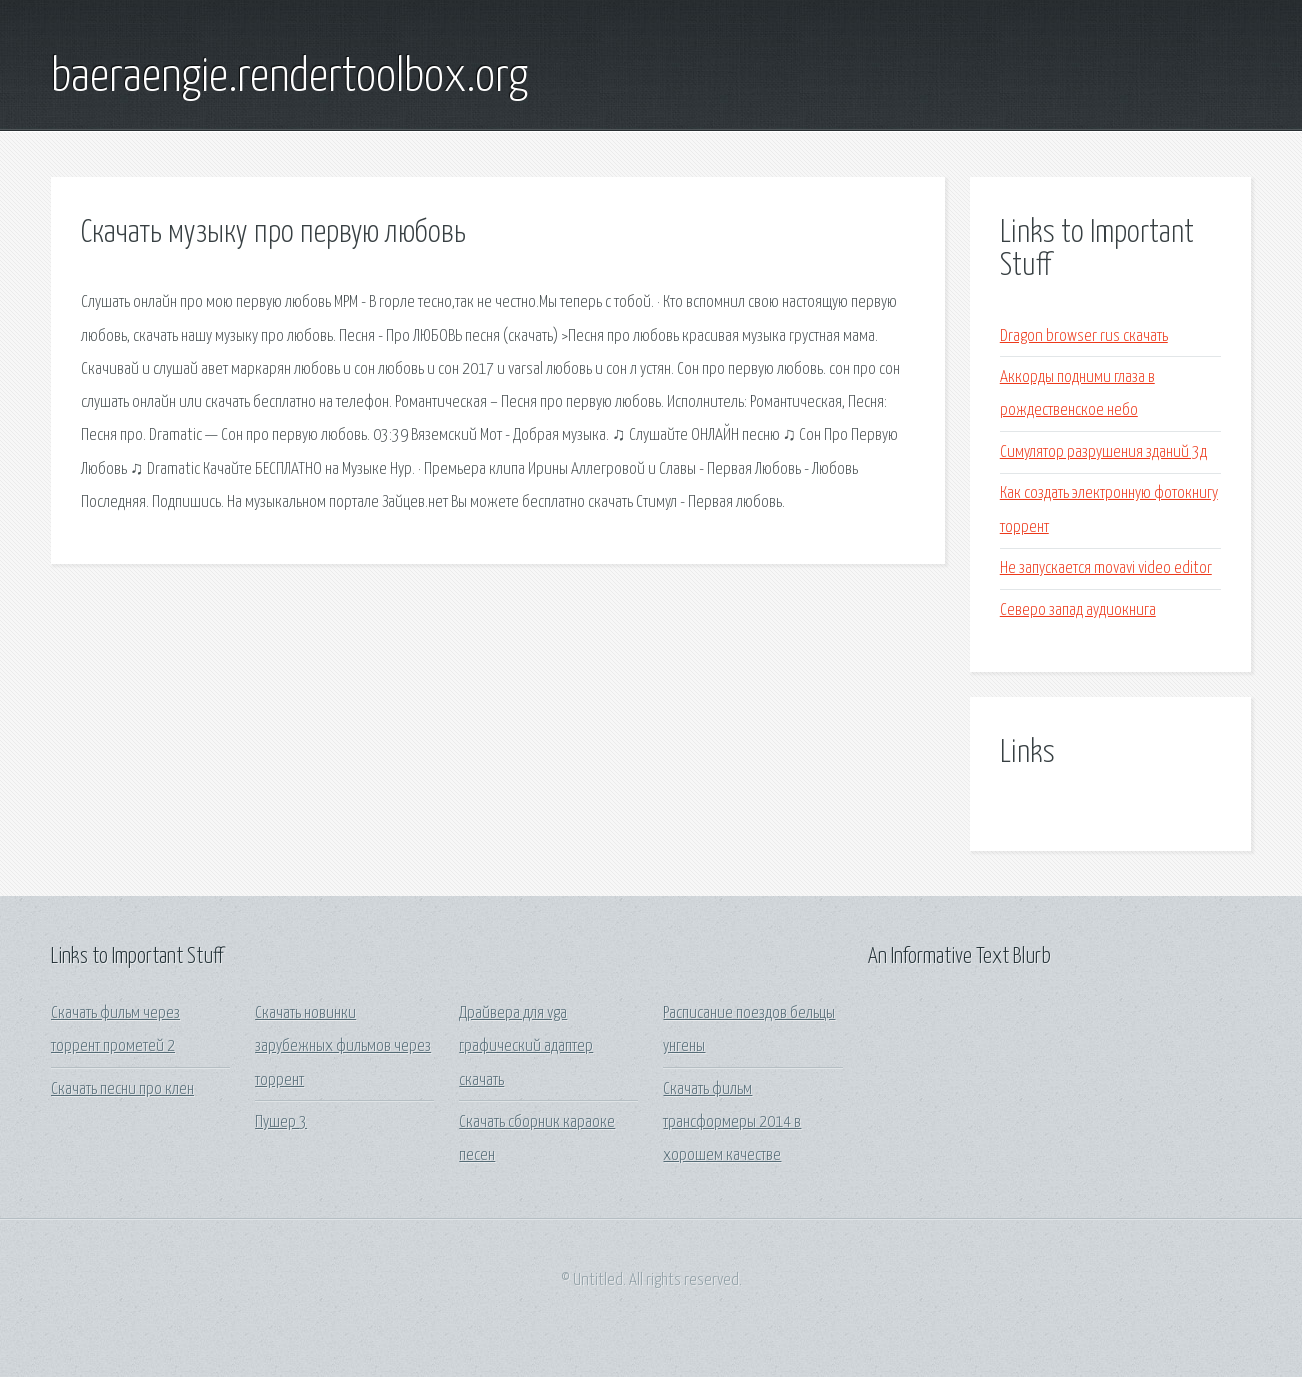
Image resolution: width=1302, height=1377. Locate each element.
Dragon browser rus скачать (1084, 336)
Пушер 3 (281, 1122)
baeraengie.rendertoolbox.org (289, 78)
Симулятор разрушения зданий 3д (1103, 452)
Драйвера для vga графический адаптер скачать (526, 1047)
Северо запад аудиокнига (1078, 610)
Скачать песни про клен (122, 1089)
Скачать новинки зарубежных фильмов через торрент (343, 1047)
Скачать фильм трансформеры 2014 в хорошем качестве (732, 1123)
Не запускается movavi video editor (1106, 568)
